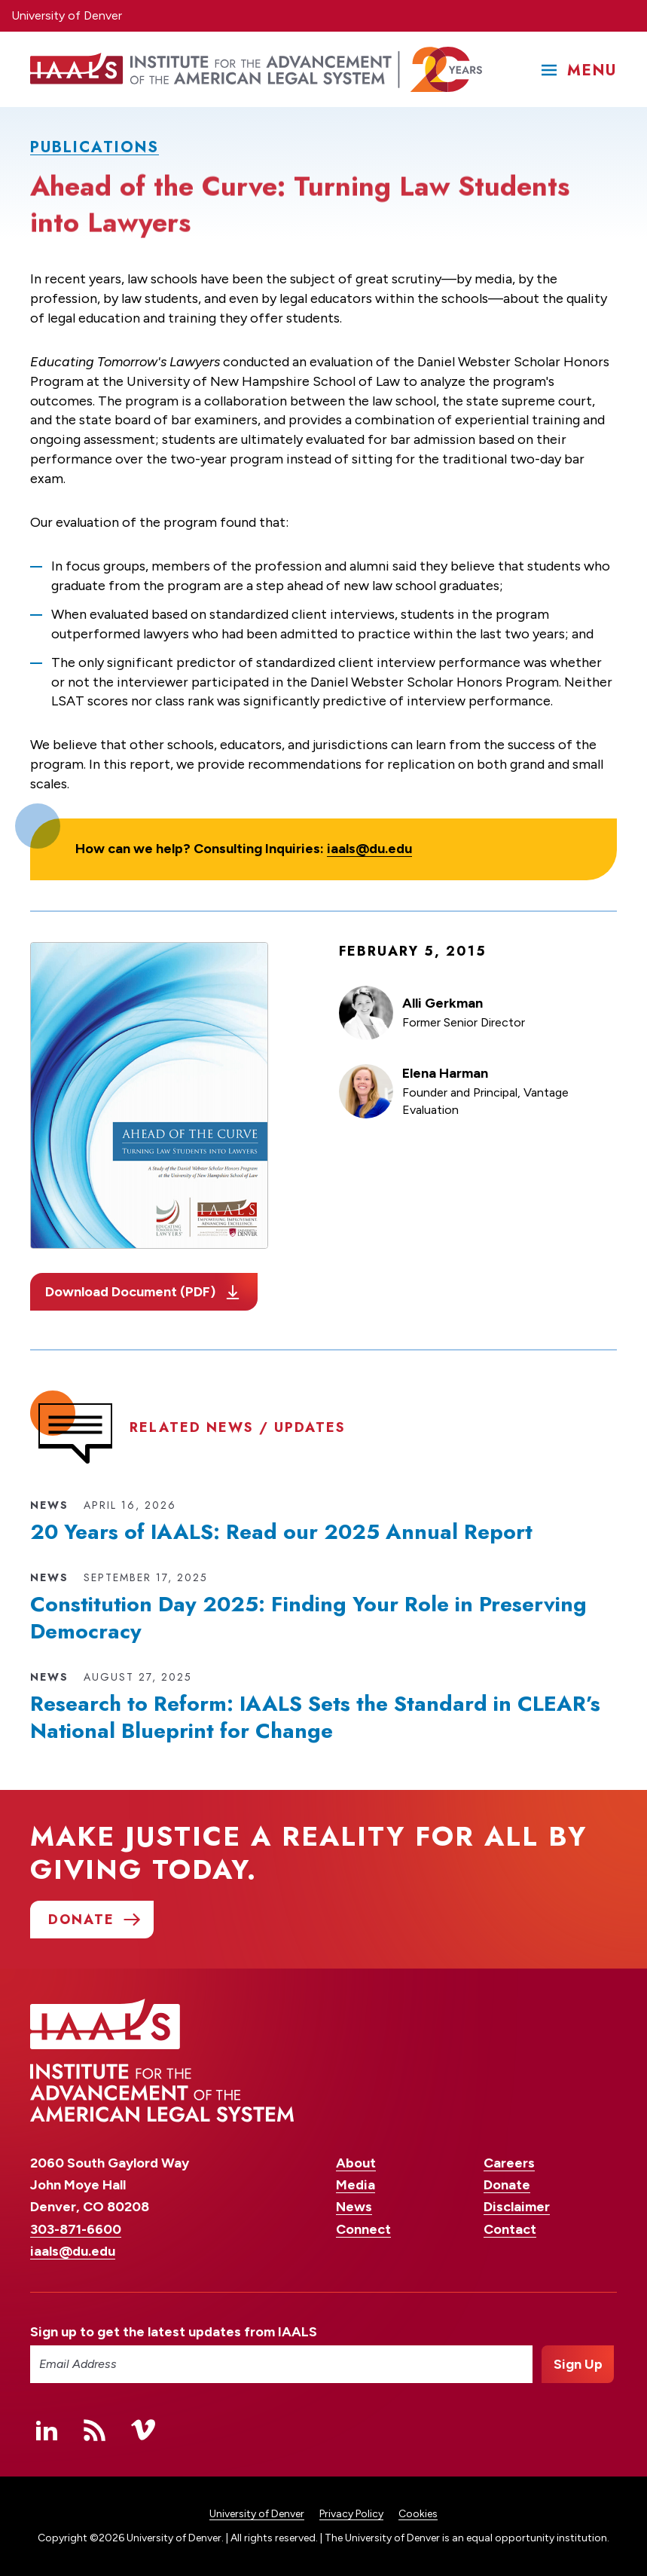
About (356, 2163)
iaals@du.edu (369, 848)
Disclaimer (517, 2206)
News (354, 2206)
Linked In (46, 2429)
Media (355, 2185)
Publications (94, 147)
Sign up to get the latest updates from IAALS (173, 2332)
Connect (363, 2229)
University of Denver (66, 15)
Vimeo (143, 2429)
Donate (507, 2185)
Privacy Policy (351, 2513)
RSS (94, 2429)
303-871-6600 (75, 2229)
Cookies (418, 2513)
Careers (509, 2163)
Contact (510, 2229)
